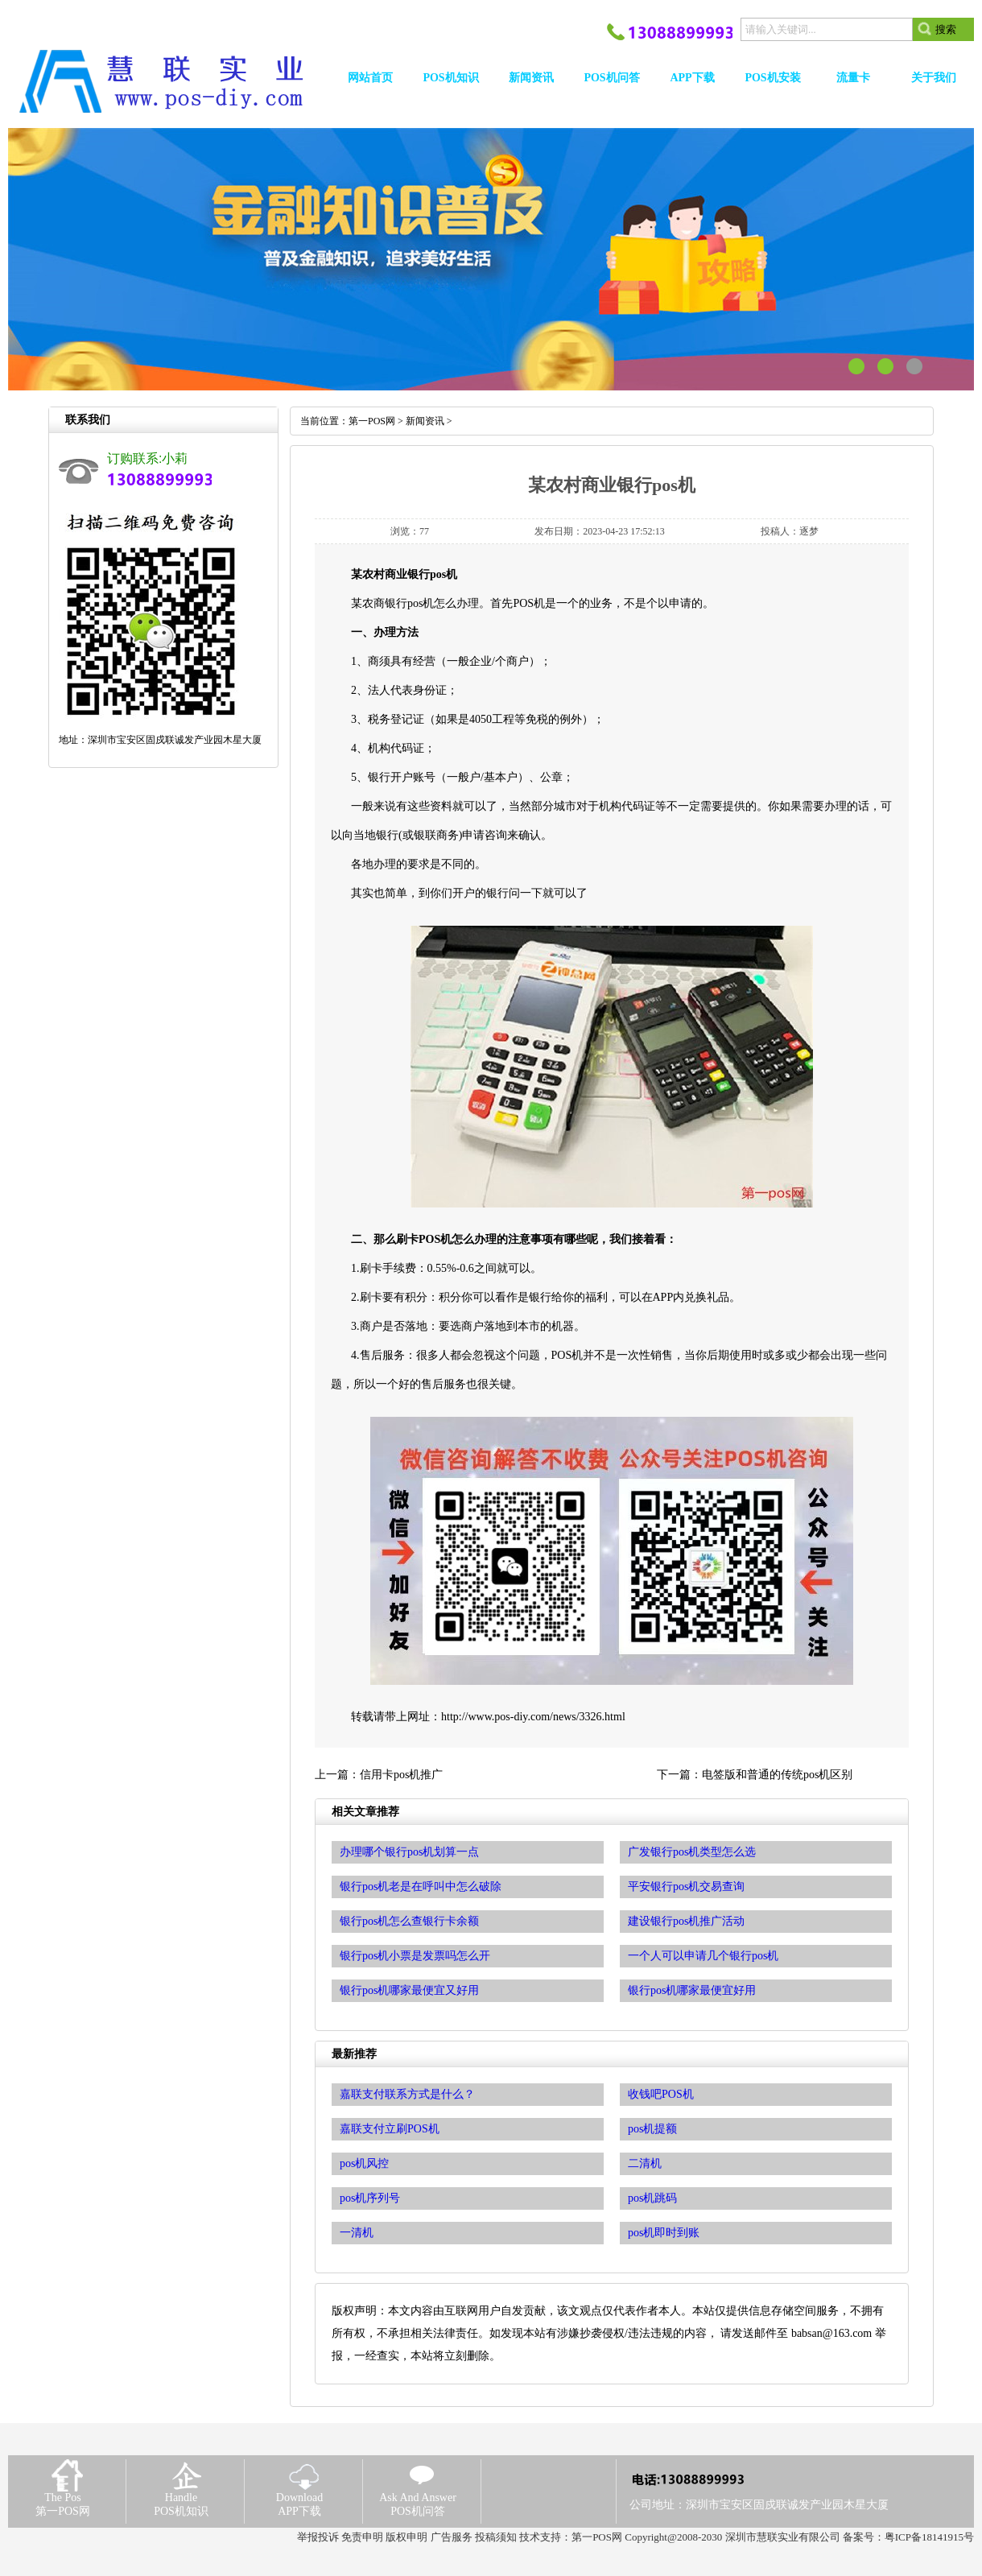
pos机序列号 (370, 2198)
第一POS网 (372, 421)
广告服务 (451, 2537)
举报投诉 (318, 2537)
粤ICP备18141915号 (929, 2537)
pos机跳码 (652, 2198)
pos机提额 (652, 2129)
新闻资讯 (425, 421)
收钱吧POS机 (661, 2094)
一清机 (356, 2233)
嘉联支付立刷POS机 (389, 2129)
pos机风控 (364, 2163)
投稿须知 (496, 2537)
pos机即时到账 (663, 2233)
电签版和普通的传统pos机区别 (777, 1775)
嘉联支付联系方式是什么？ (407, 2094)
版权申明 (406, 2537)
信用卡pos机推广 (401, 1775)
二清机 (645, 2163)
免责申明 (362, 2537)
